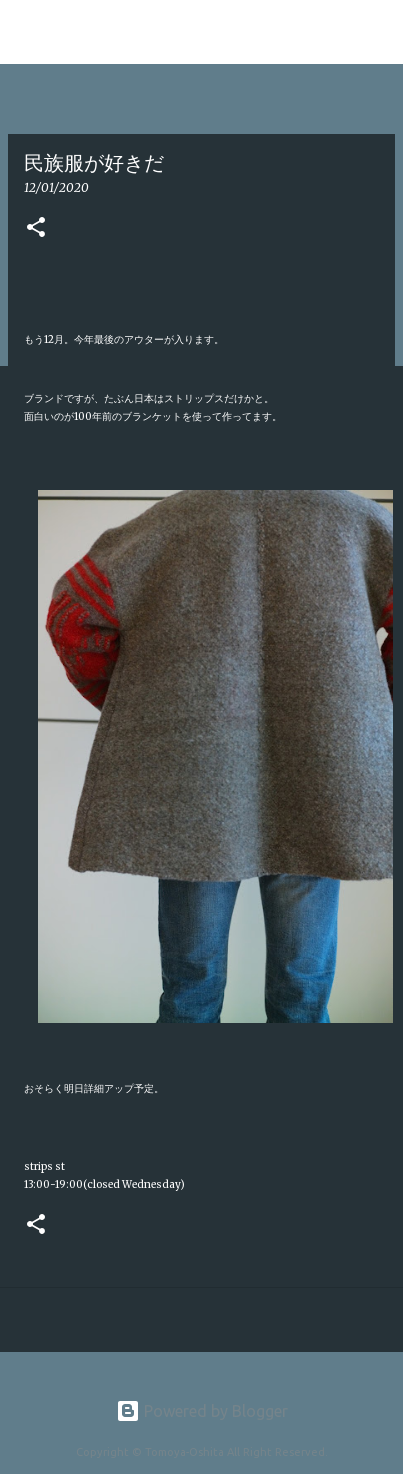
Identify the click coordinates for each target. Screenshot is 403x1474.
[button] (36, 228)
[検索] (375, 32)
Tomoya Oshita (105, 31)
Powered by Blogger (202, 1411)
